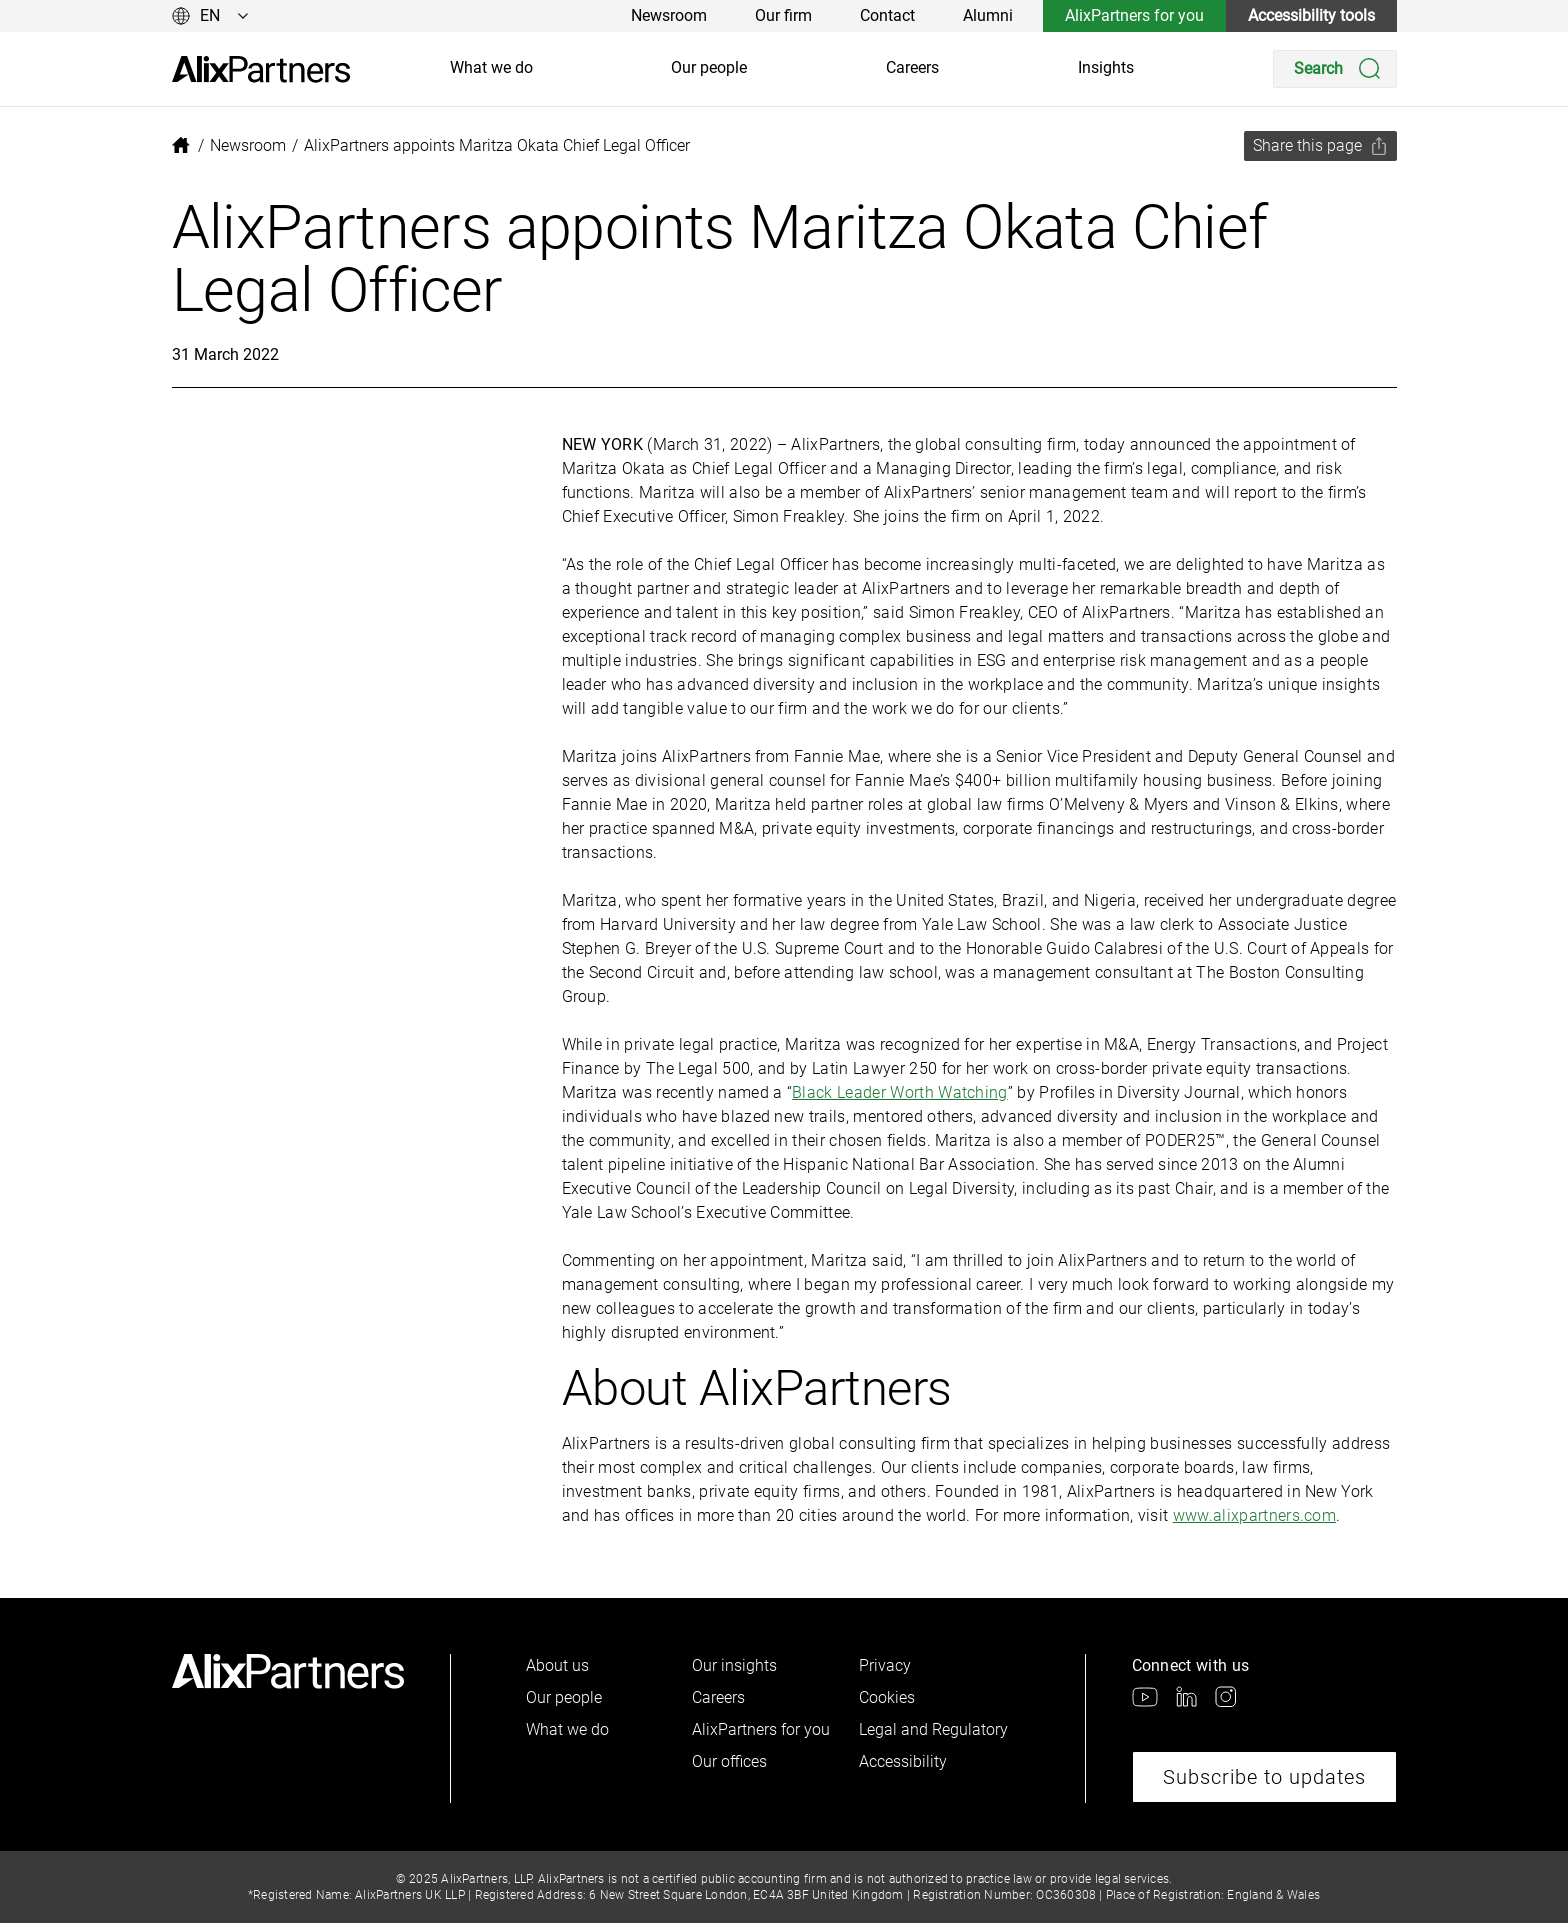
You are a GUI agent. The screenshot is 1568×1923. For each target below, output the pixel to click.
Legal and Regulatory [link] (933, 1729)
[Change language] (210, 16)
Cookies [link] (887, 1697)
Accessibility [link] (903, 1761)
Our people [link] (709, 67)
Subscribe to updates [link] (1264, 1777)
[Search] (1335, 69)
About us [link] (557, 1665)
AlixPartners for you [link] (1134, 15)
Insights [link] (1106, 67)
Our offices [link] (729, 1761)
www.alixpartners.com (1254, 1515)
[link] (261, 69)
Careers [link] (912, 67)
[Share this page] (1320, 146)
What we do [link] (491, 67)
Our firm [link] (783, 15)
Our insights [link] (734, 1665)
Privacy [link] (885, 1665)
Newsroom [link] (669, 15)
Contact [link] (887, 15)
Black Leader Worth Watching (900, 1092)
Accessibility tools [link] (1311, 15)
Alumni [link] (988, 15)
